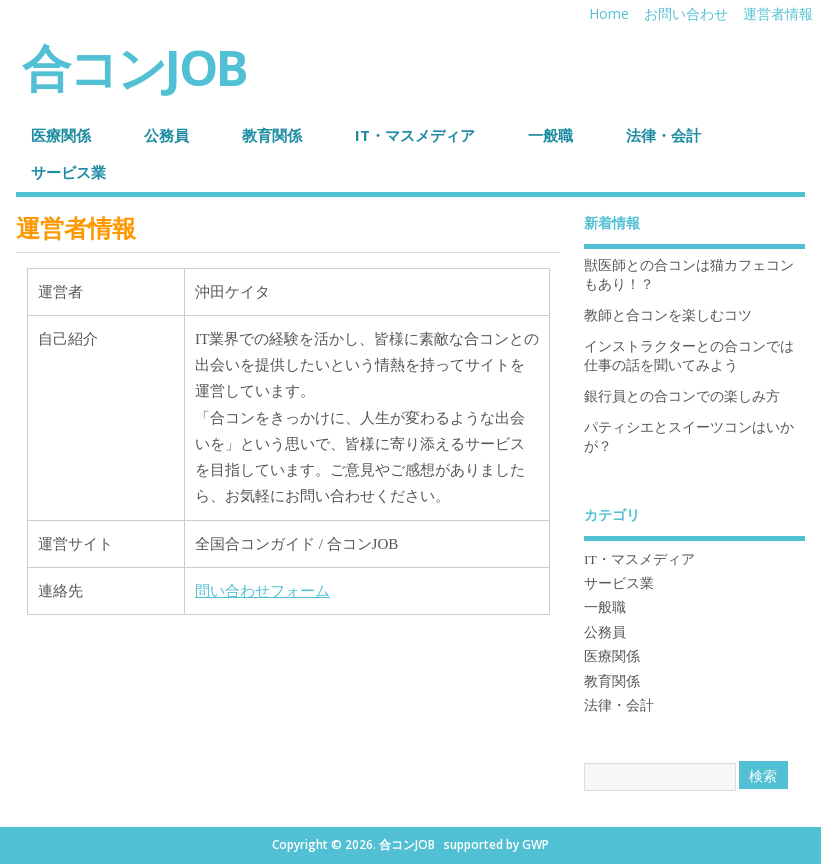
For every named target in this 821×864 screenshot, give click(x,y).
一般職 (550, 135)
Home (609, 13)
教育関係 (272, 135)
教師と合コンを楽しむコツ (668, 315)
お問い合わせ (686, 13)
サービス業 (68, 172)
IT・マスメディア (415, 135)
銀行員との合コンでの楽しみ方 (682, 396)
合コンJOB (134, 66)
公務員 (166, 135)
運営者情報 (778, 13)
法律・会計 (663, 135)
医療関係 (61, 135)
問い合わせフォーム (262, 591)
